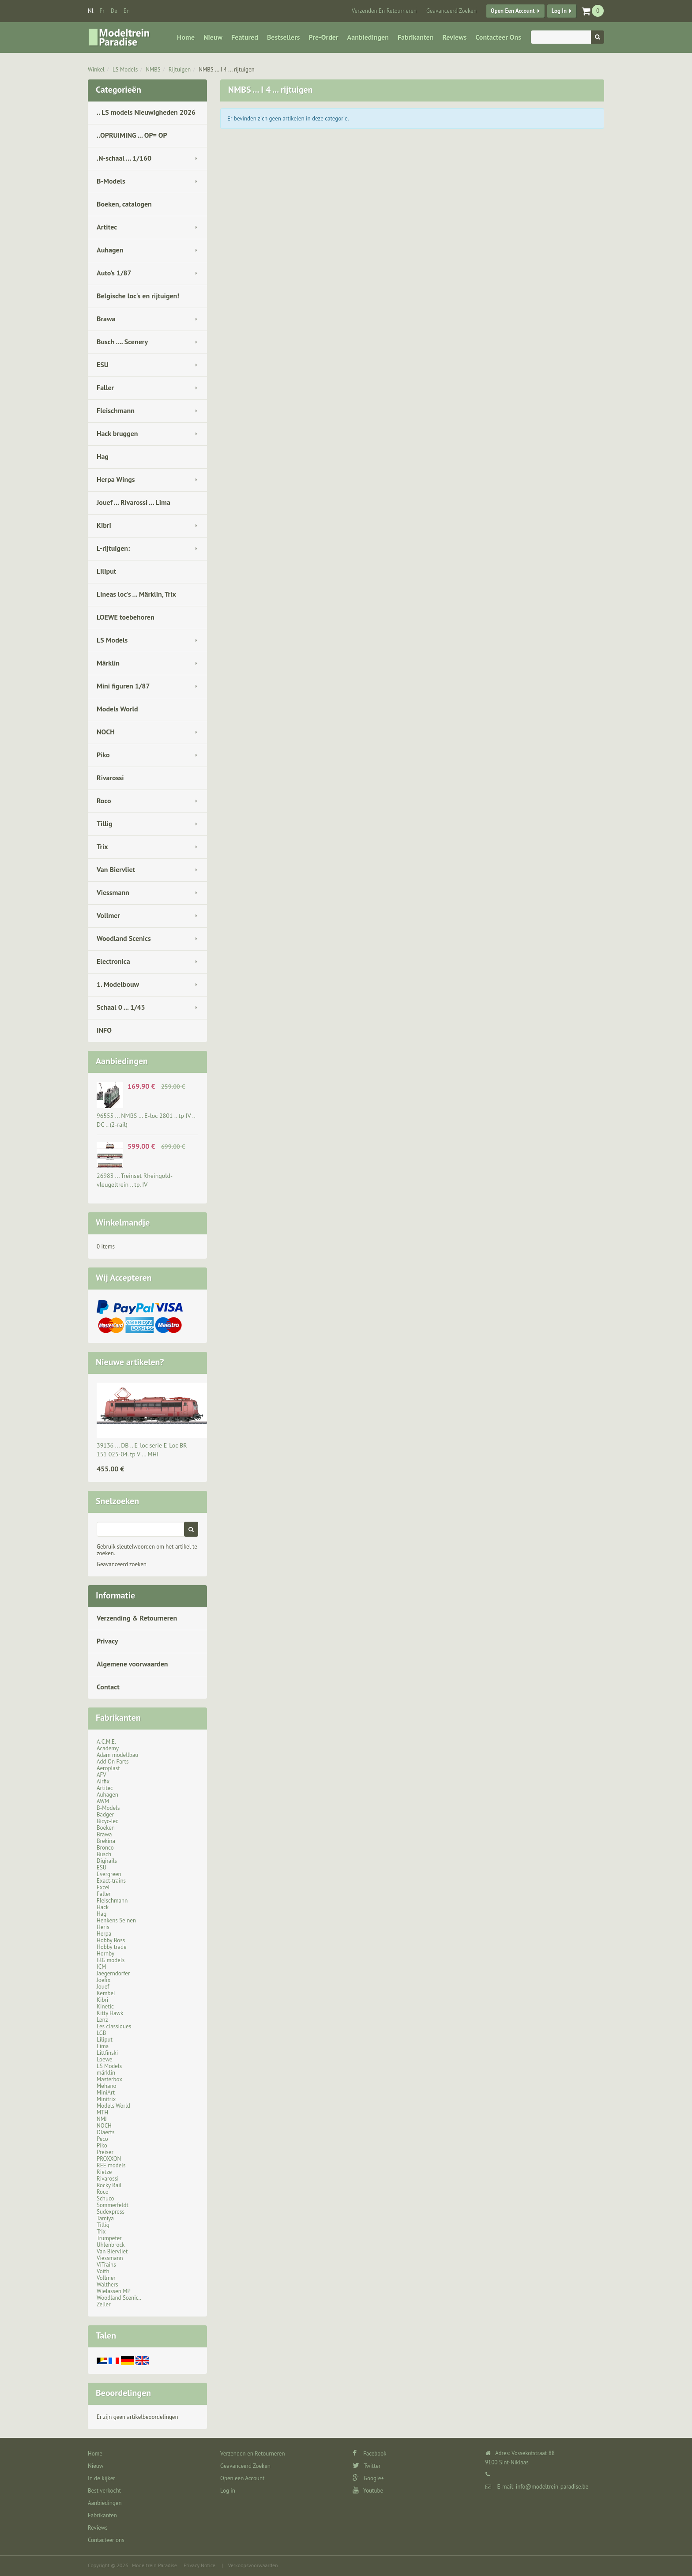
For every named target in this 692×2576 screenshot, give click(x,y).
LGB (101, 2033)
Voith (103, 2271)
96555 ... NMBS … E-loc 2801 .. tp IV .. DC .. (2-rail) (146, 1120)
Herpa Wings (116, 479)
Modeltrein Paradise (154, 2565)
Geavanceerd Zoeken (451, 11)
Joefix (103, 1980)
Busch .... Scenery (122, 341)
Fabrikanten (415, 37)
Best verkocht (104, 2490)
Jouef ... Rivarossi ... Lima (133, 502)
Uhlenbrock (111, 2245)
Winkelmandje (123, 1222)
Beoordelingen (123, 2393)
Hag (103, 456)
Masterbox (109, 2079)
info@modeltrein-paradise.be (552, 2486)
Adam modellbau (117, 1755)
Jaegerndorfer (113, 1973)
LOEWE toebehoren (125, 617)
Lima (103, 2046)
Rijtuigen (180, 69)
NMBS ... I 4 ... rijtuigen (226, 69)
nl (91, 11)
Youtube (368, 2490)
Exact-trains (111, 1880)
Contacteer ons (498, 37)
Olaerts (105, 2132)
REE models (111, 2165)
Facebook (370, 2453)
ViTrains (106, 2264)
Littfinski (107, 2053)
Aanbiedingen (368, 37)
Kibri (104, 525)
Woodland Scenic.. (119, 2297)
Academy (108, 1748)
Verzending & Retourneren (137, 1617)
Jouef (103, 1986)
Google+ (368, 2478)
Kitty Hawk (110, 2013)
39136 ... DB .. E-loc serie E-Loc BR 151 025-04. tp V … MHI (142, 1449)
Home (186, 37)
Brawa (106, 318)
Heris (103, 1927)
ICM (101, 1967)
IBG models (110, 1960)
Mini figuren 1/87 (123, 685)
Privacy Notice (199, 2565)
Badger (105, 1814)
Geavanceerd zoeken (122, 1564)
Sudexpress (110, 2211)
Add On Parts (113, 1761)
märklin (106, 2072)
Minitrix (106, 2099)
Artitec (107, 226)
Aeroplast (108, 1768)
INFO (104, 1030)
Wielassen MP (114, 2291)
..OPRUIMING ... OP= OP (132, 135)
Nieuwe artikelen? (130, 1362)
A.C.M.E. (106, 1741)
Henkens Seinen (116, 1920)
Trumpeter (109, 2238)
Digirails (107, 1861)
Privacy (107, 1640)
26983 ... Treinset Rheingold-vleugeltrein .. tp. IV (135, 1180)
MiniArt (106, 2092)
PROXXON (109, 2158)
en (127, 11)
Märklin (108, 662)
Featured (244, 37)
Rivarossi (110, 777)
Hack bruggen (117, 433)
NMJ (102, 2119)
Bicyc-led (108, 1821)
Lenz (102, 2019)
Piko (103, 754)
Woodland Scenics (124, 938)
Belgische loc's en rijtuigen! (138, 295)
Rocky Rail (109, 2185)
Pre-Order (323, 37)
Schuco (105, 2198)
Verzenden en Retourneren (384, 11)
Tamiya (105, 2218)
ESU (103, 364)
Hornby (105, 1953)
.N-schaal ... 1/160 (124, 158)
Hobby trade (112, 1947)
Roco (104, 800)
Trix (102, 846)
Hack (103, 1907)
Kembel (106, 1993)
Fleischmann (116, 410)
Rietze (104, 2172)
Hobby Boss (111, 1940)
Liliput (106, 571)
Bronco (105, 1847)
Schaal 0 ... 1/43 (121, 1007)
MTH (102, 2112)
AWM (103, 1801)
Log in (559, 11)
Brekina (106, 1841)
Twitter (366, 2466)
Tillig (105, 823)
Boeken (106, 1827)
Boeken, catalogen (124, 203)
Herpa (104, 1933)
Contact (108, 1686)
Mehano (107, 2086)
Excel (103, 1887)
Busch (104, 1854)
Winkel (96, 69)
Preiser (105, 2152)
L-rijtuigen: (113, 548)
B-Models (111, 181)
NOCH (106, 731)
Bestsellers (283, 37)
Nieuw (212, 37)
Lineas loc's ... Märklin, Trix (136, 594)
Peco (102, 2139)
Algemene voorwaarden (132, 1663)
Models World (117, 708)
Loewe (104, 2059)
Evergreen (109, 1874)
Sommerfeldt (112, 2205)
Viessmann (113, 892)
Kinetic (105, 2006)
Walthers (107, 2284)
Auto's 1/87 (114, 272)
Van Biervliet (116, 869)
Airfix (103, 1781)
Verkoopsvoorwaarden (253, 2565)
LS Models (125, 69)
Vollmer (108, 915)
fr (102, 11)
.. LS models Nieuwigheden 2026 (146, 112)
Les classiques (114, 2026)
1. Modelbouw (118, 984)
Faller (105, 387)
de (114, 11)
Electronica (113, 961)
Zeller (104, 2304)
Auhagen (110, 249)
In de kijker (101, 2478)
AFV (101, 1775)
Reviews (454, 37)
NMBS (153, 69)
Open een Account (513, 11)
